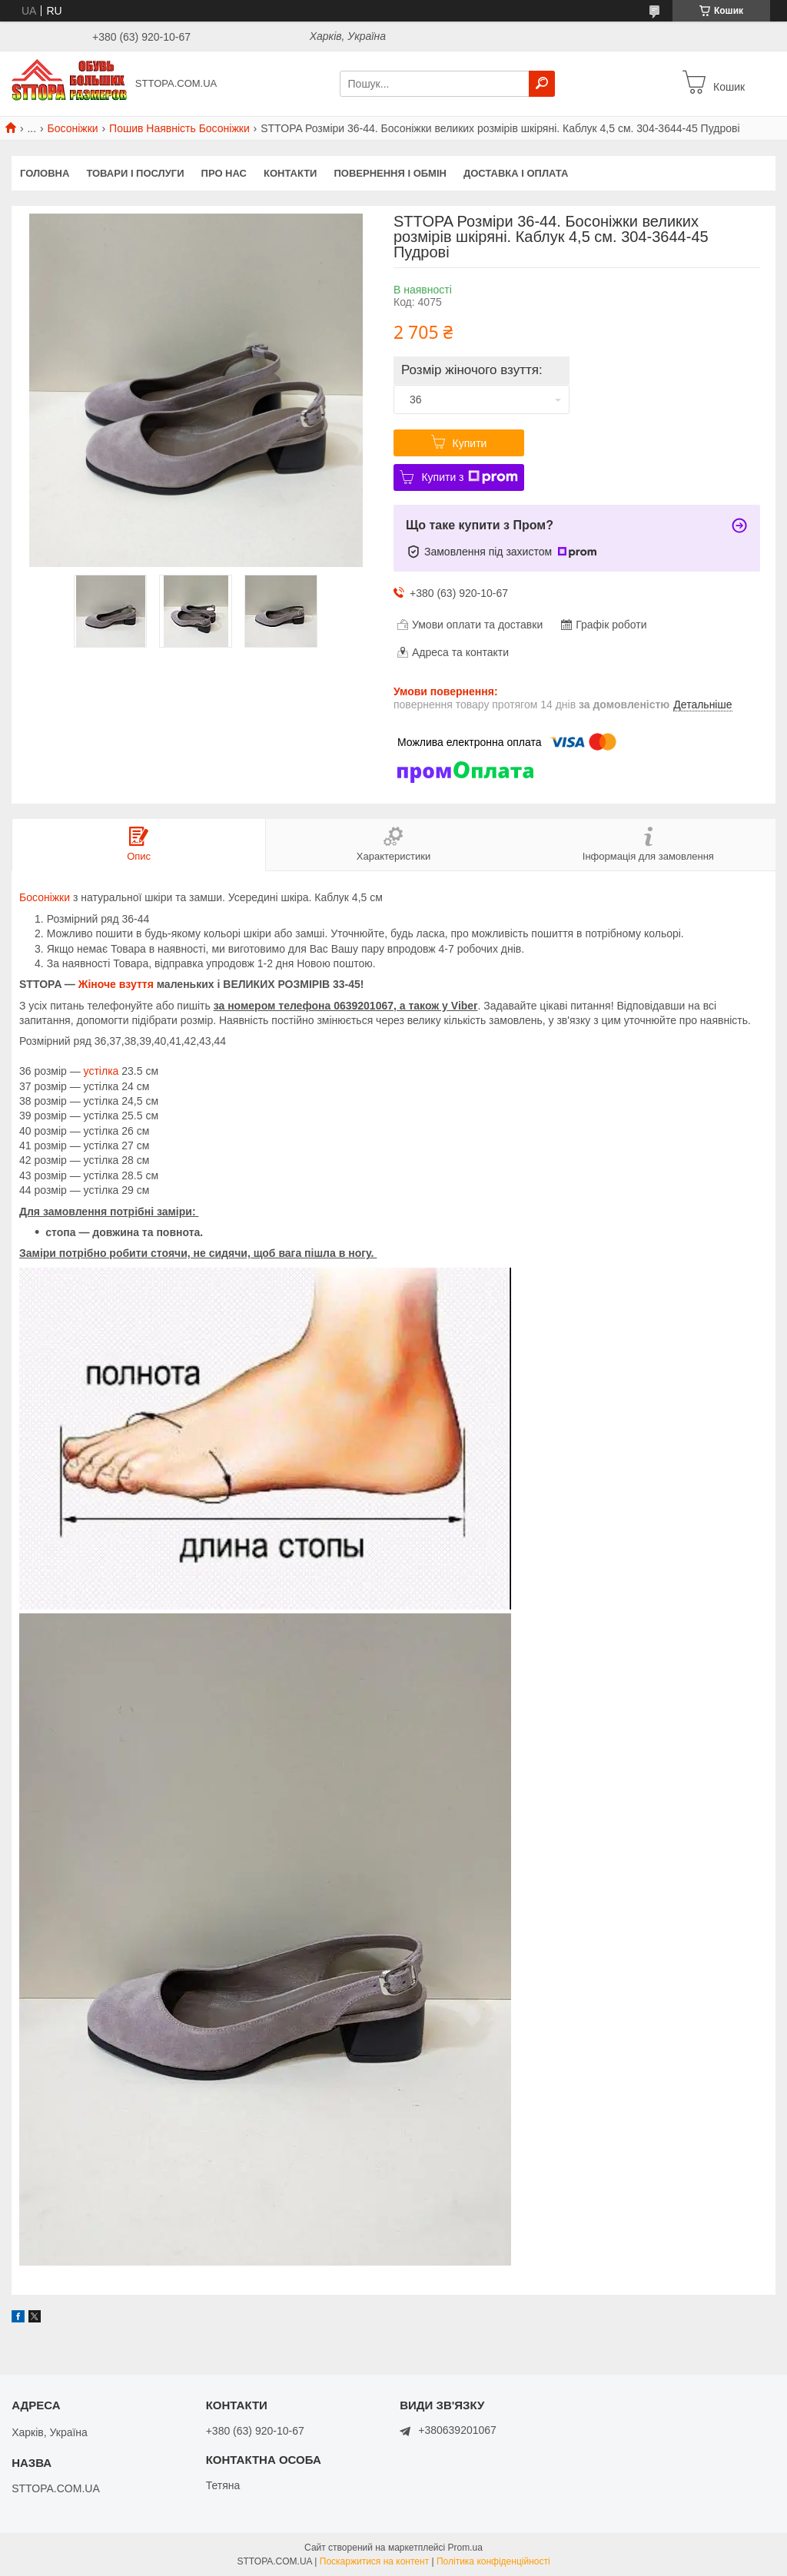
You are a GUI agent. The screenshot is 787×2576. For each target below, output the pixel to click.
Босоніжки (73, 128)
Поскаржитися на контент (374, 2561)
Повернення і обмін (390, 173)
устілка (101, 1071)
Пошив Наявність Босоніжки (179, 128)
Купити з (469, 477)
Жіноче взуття (116, 984)
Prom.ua (465, 2547)
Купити (470, 443)
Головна (44, 173)
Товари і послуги (135, 173)
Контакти (290, 173)
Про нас (224, 173)
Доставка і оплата (515, 173)
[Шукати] (542, 84)
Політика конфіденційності (493, 2561)
